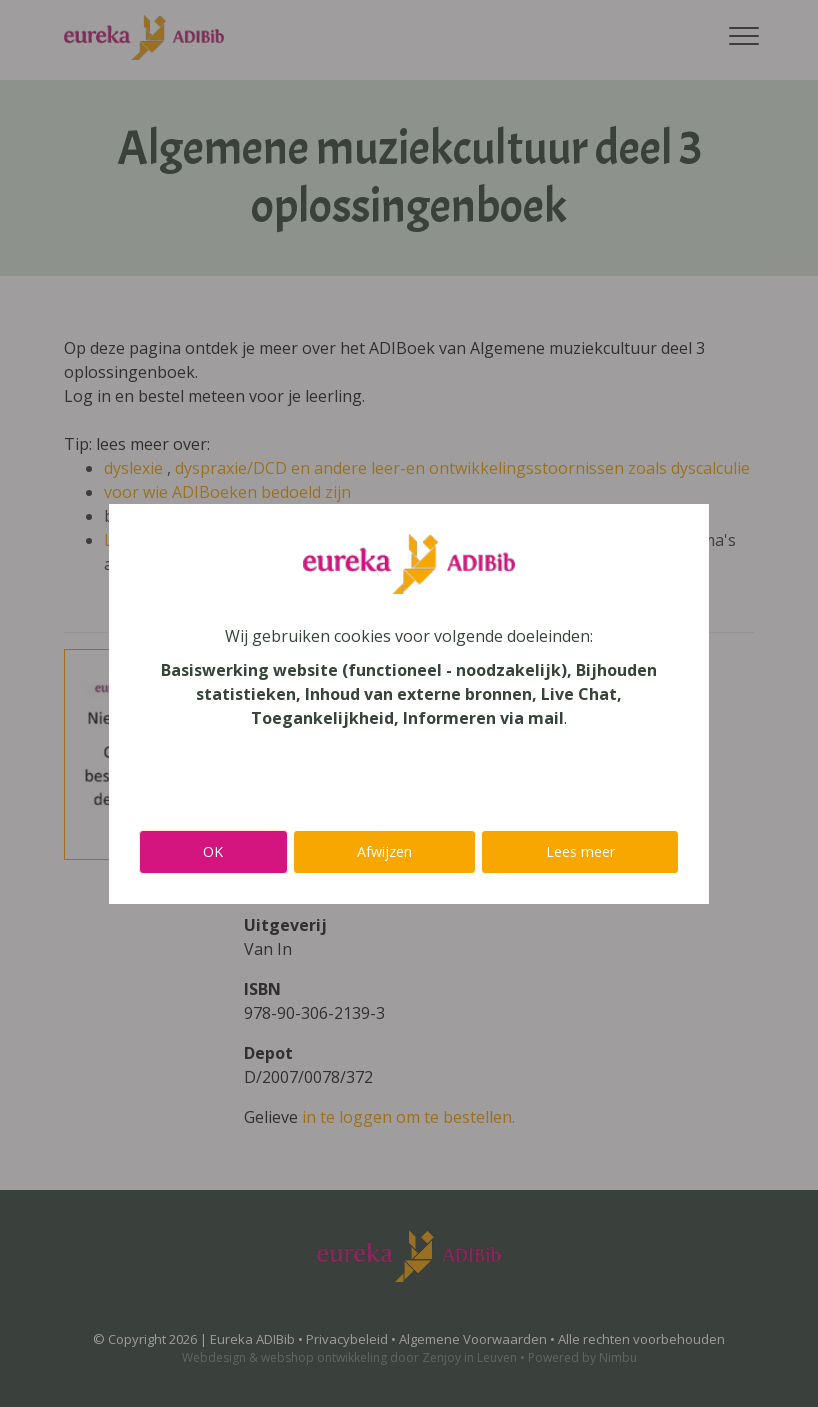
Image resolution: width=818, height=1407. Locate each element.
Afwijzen (384, 851)
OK (213, 851)
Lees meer (580, 851)
